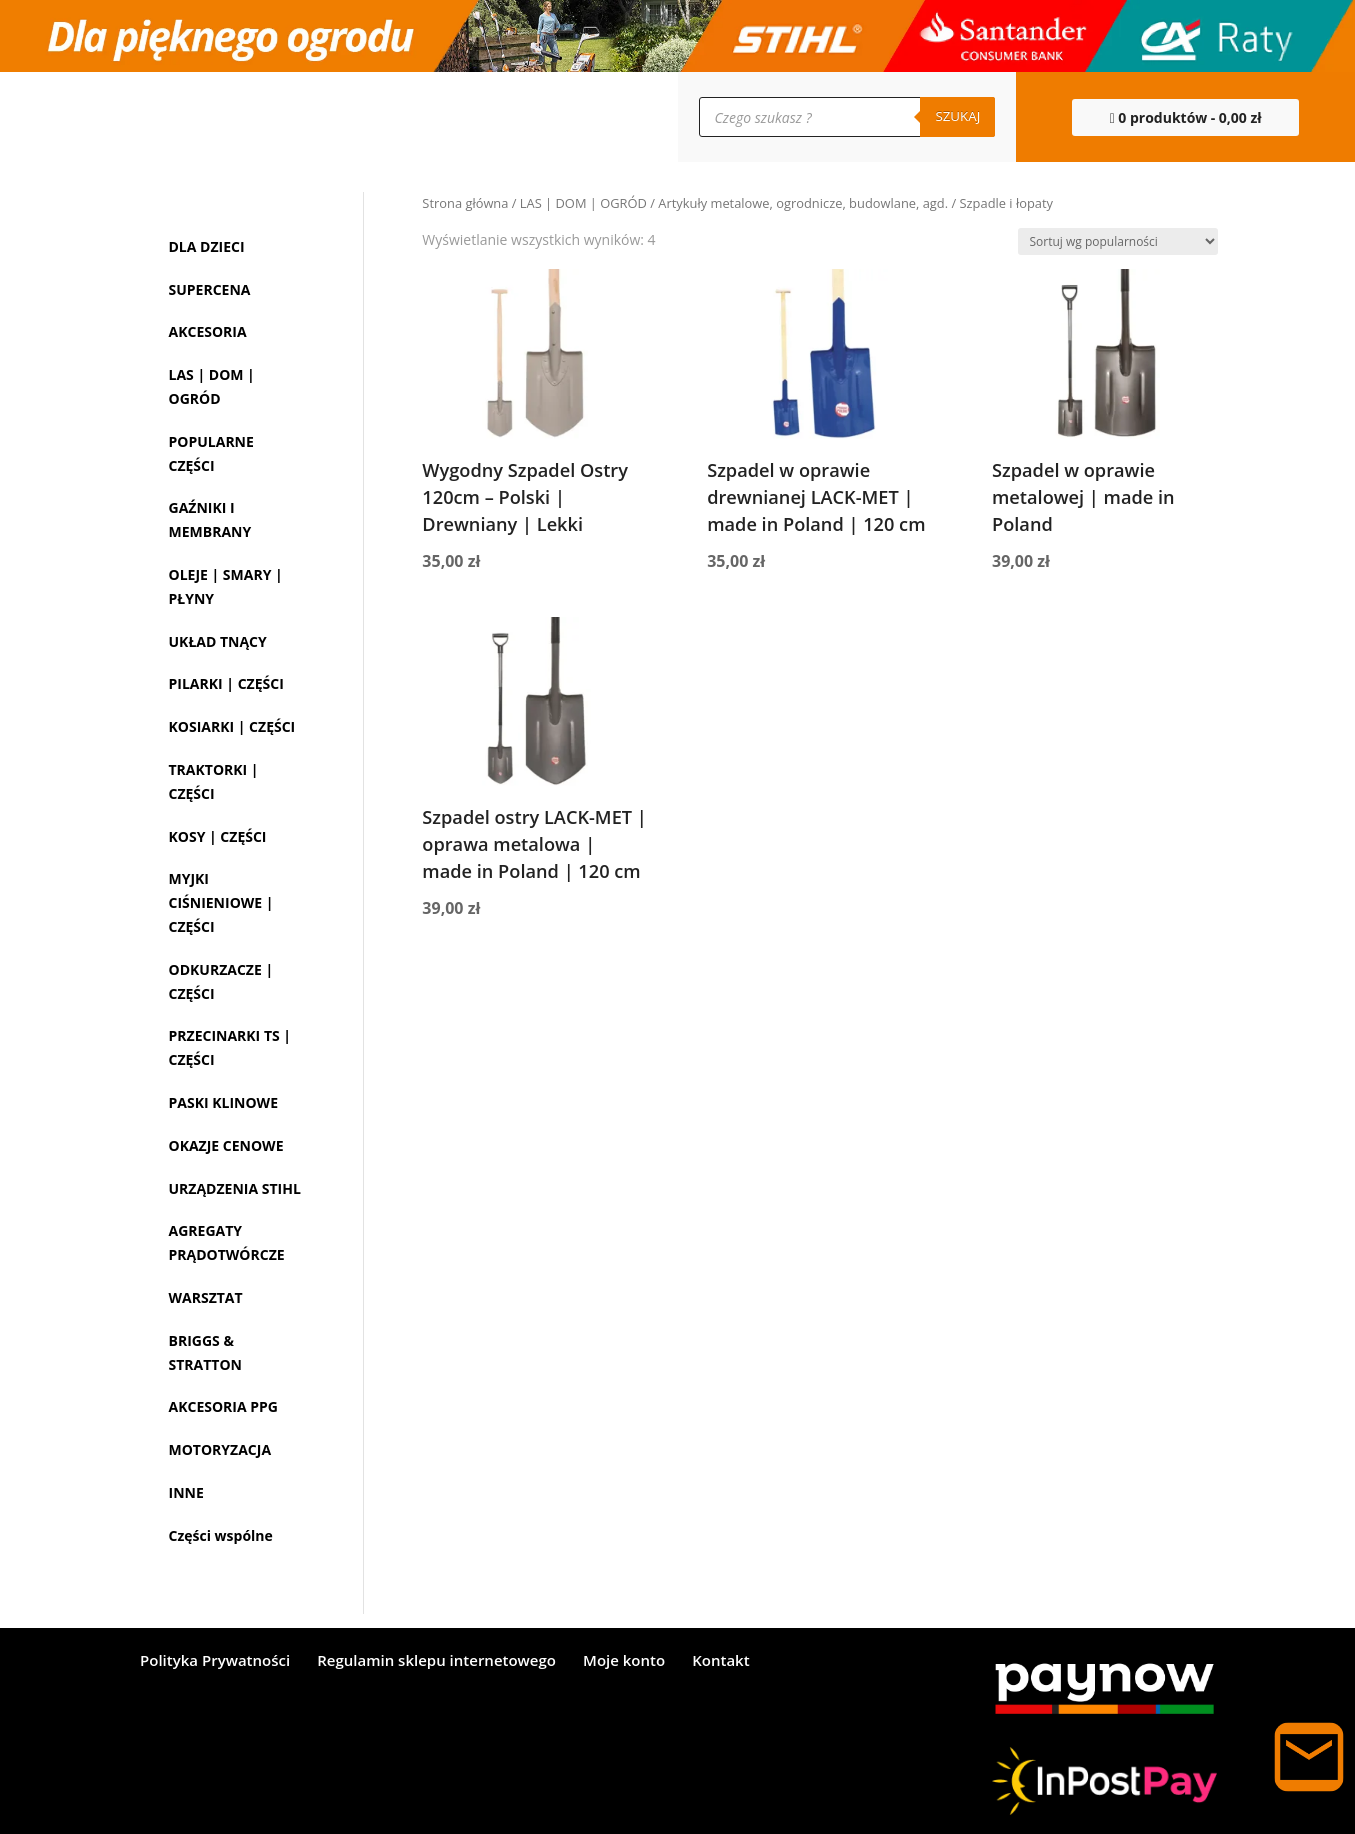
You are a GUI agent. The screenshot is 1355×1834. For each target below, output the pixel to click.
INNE (186, 1492)
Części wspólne (221, 1535)
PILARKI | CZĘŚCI (226, 683)
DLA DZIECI (207, 246)
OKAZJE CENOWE (226, 1145)
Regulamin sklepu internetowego (436, 1661)
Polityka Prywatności (215, 1661)
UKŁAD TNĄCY (218, 641)
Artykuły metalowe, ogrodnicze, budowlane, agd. (803, 203)
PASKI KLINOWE (223, 1102)
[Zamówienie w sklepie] (1118, 241)
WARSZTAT (206, 1297)
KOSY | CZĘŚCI (218, 836)
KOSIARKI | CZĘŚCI (232, 726)
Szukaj (957, 116)
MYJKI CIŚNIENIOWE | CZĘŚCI (221, 902)
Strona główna (465, 203)
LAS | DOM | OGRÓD (583, 203)
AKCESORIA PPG (223, 1406)
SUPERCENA (210, 289)
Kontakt (720, 1661)
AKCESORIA (208, 331)
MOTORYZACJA (220, 1449)
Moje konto (624, 1661)
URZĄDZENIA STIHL (235, 1188)
